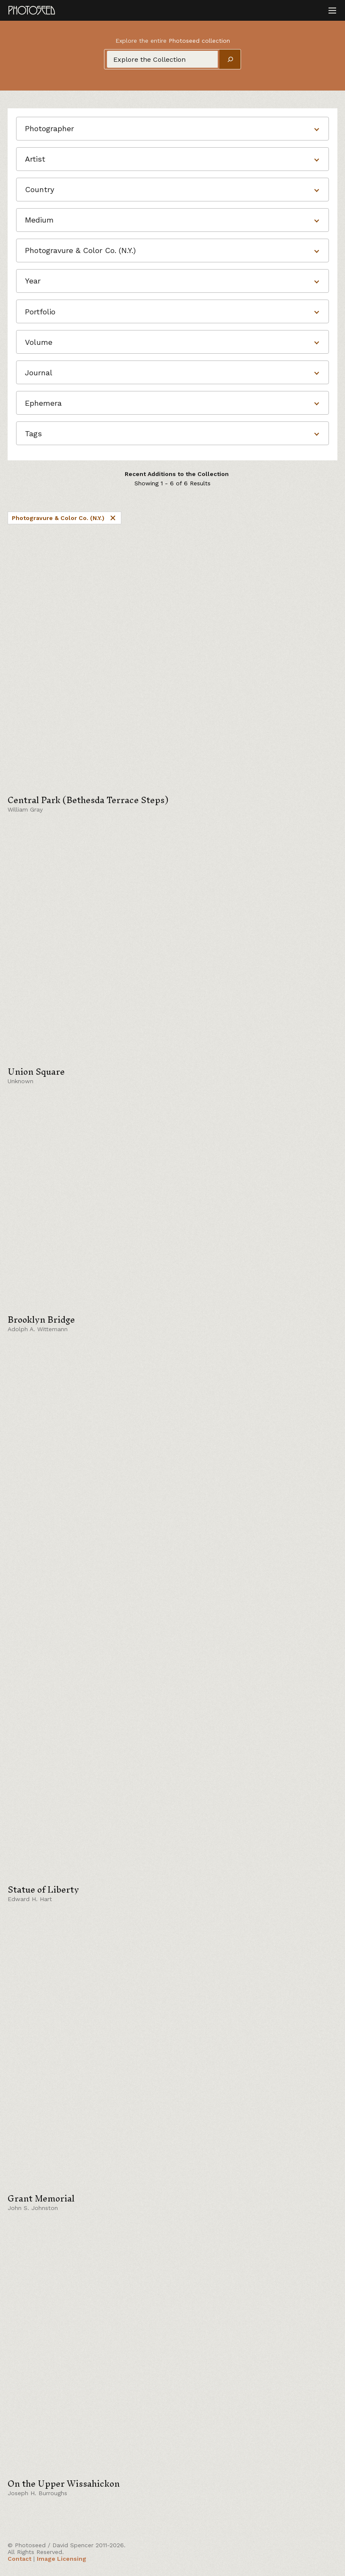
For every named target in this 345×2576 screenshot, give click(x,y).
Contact (19, 2558)
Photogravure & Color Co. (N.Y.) (64, 518)
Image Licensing (61, 2558)
